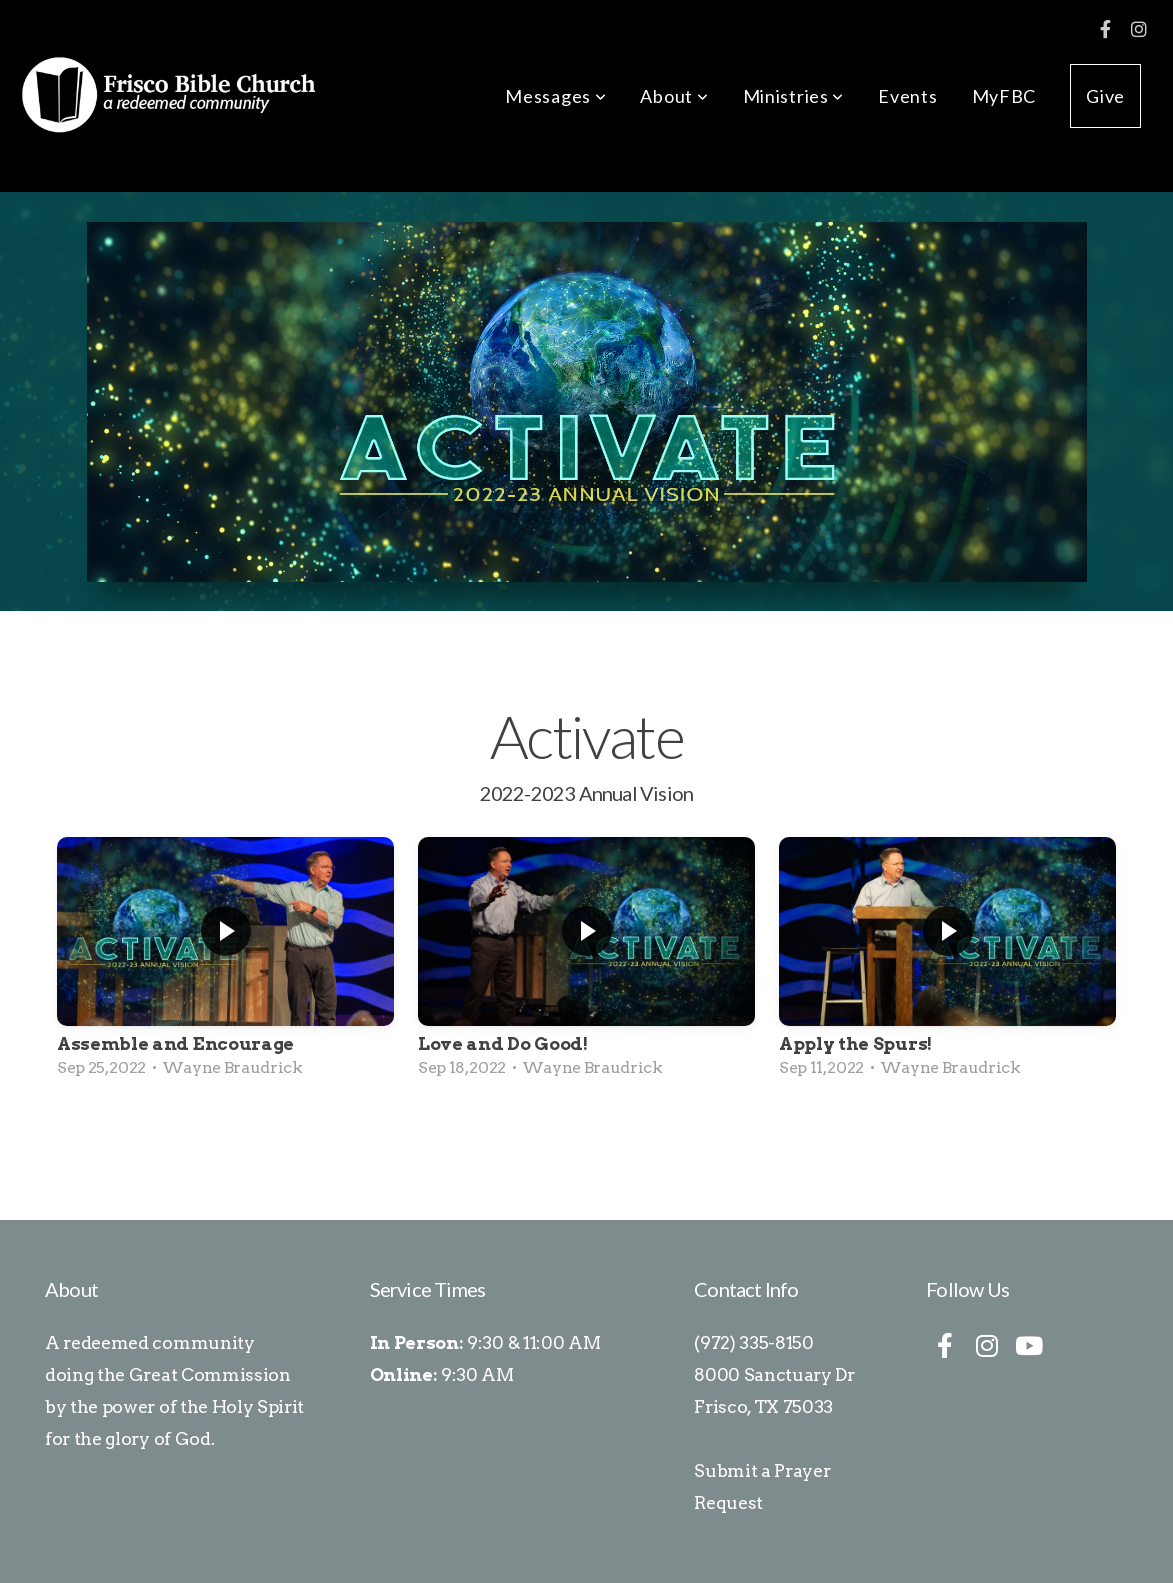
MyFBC (1004, 96)
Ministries (794, 96)
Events (907, 96)
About (674, 96)
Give (1105, 96)
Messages (555, 96)
